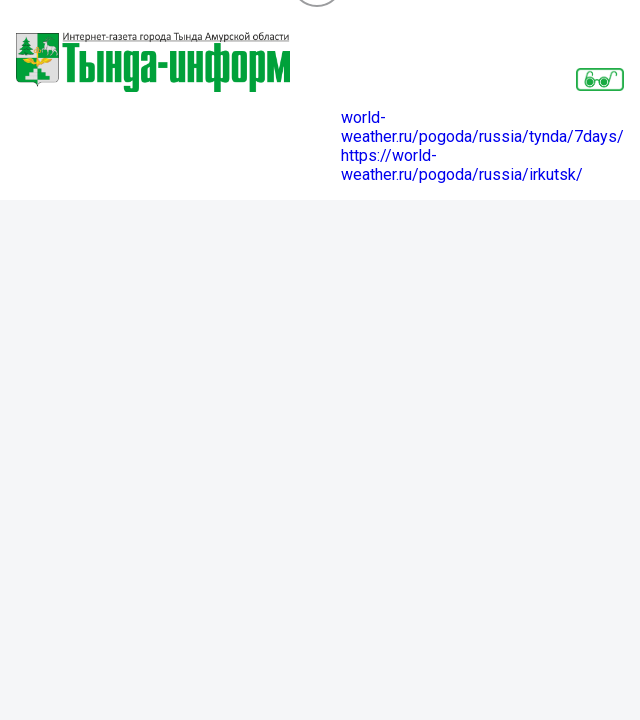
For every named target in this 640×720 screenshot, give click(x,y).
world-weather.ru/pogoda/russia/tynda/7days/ (482, 127)
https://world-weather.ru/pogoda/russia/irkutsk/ (462, 165)
